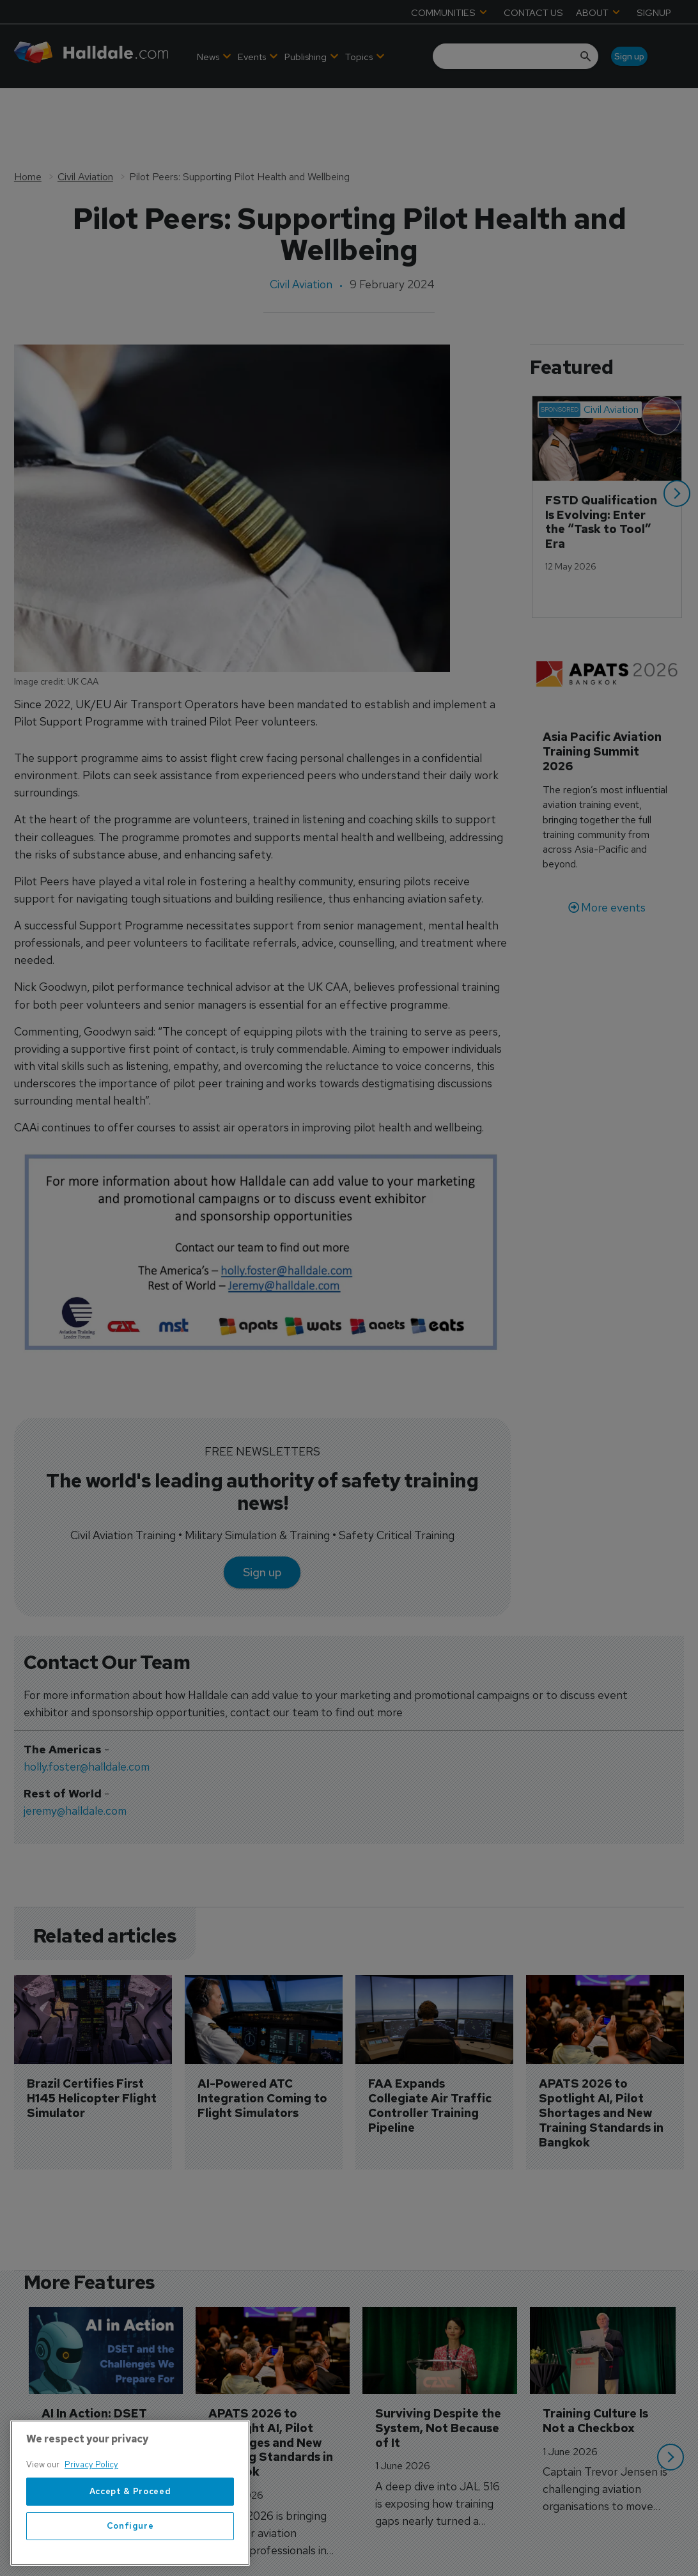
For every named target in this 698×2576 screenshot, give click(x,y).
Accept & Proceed (130, 2491)
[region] (130, 2493)
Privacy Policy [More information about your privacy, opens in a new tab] (91, 2464)
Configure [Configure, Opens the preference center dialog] (130, 2525)
